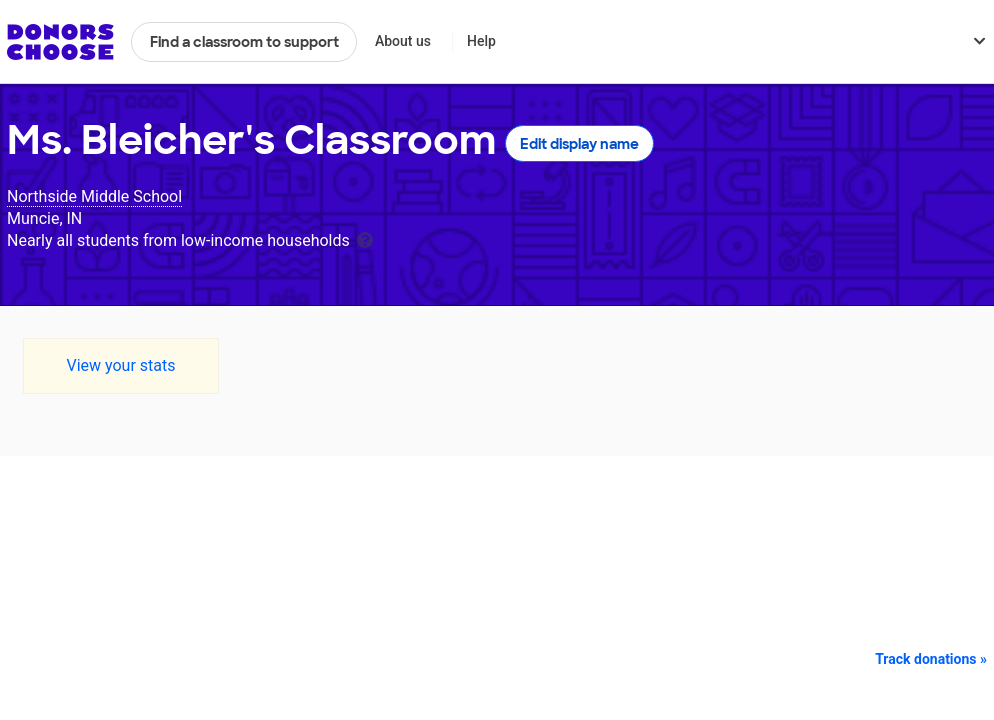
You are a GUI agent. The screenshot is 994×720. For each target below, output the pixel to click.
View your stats (120, 365)
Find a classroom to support (244, 42)
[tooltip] (365, 238)
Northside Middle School (94, 196)
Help (481, 41)
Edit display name (579, 144)
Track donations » (931, 659)
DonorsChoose (60, 42)
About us (403, 41)
